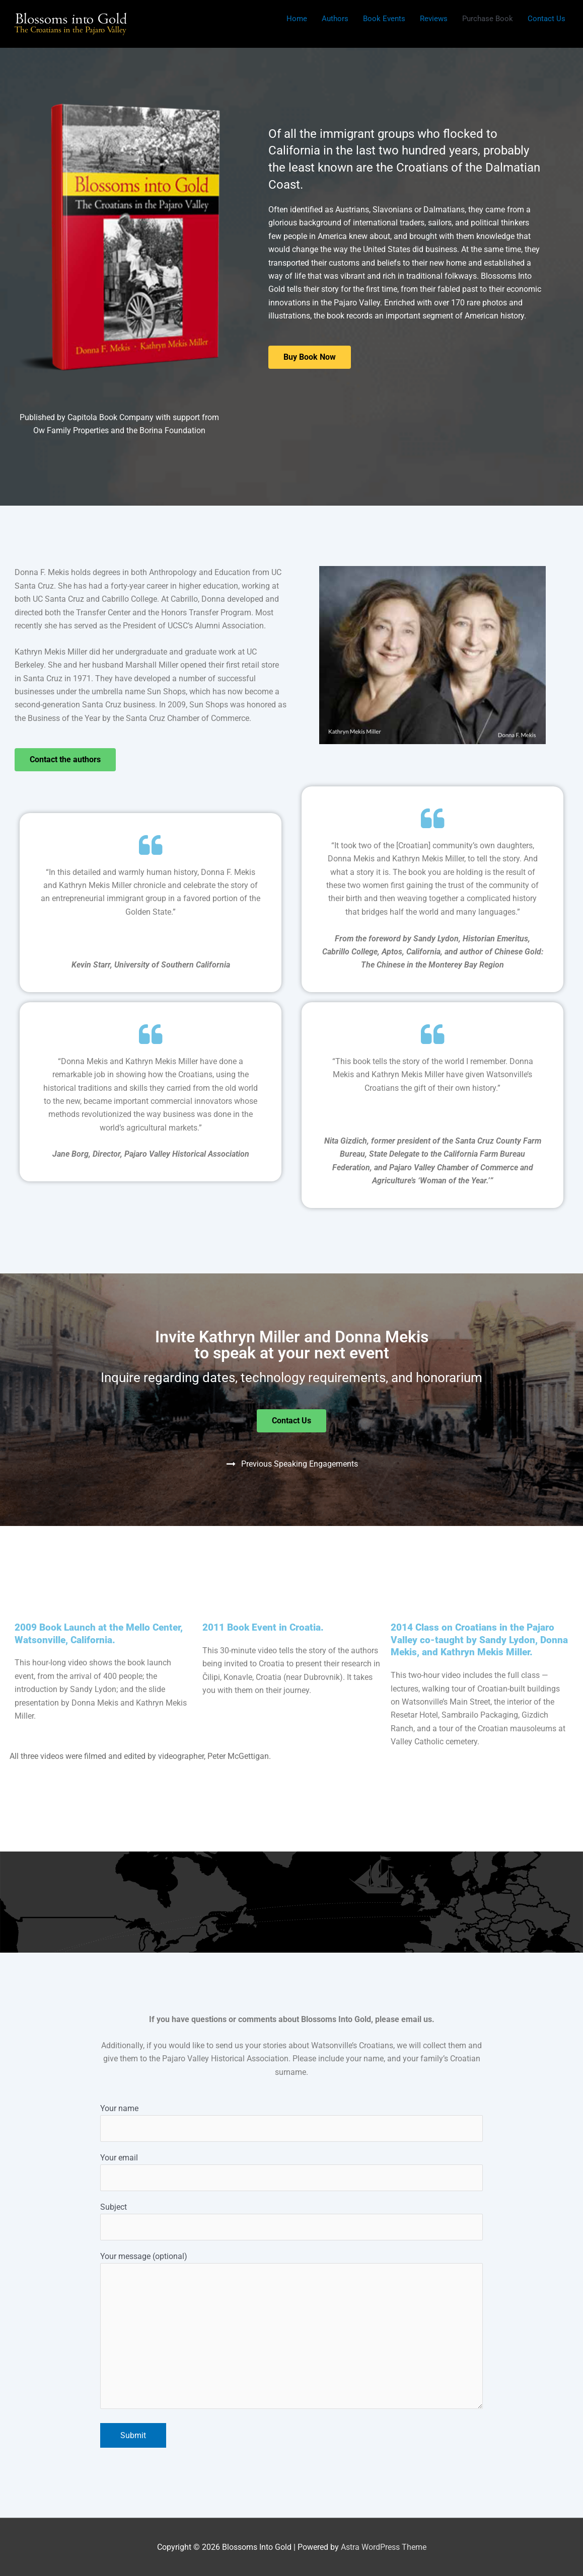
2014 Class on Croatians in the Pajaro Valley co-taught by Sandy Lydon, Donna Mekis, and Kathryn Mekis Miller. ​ (479, 1640)
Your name (291, 2123)
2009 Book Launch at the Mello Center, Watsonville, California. (99, 1634)
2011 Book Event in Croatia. (263, 1627)
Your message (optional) (291, 2332)
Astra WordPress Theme (383, 2547)
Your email (291, 2172)
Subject (291, 2221)
